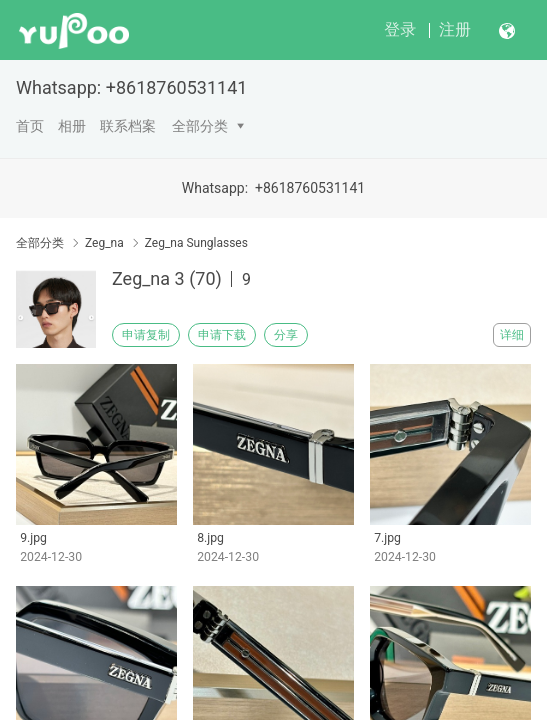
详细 (512, 335)
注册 (455, 29)
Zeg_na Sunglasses (196, 243)
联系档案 (128, 126)
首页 (30, 126)
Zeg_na (104, 243)
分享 (286, 335)
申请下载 (222, 335)
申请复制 (146, 335)
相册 (72, 126)
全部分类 (200, 126)
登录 (400, 29)
